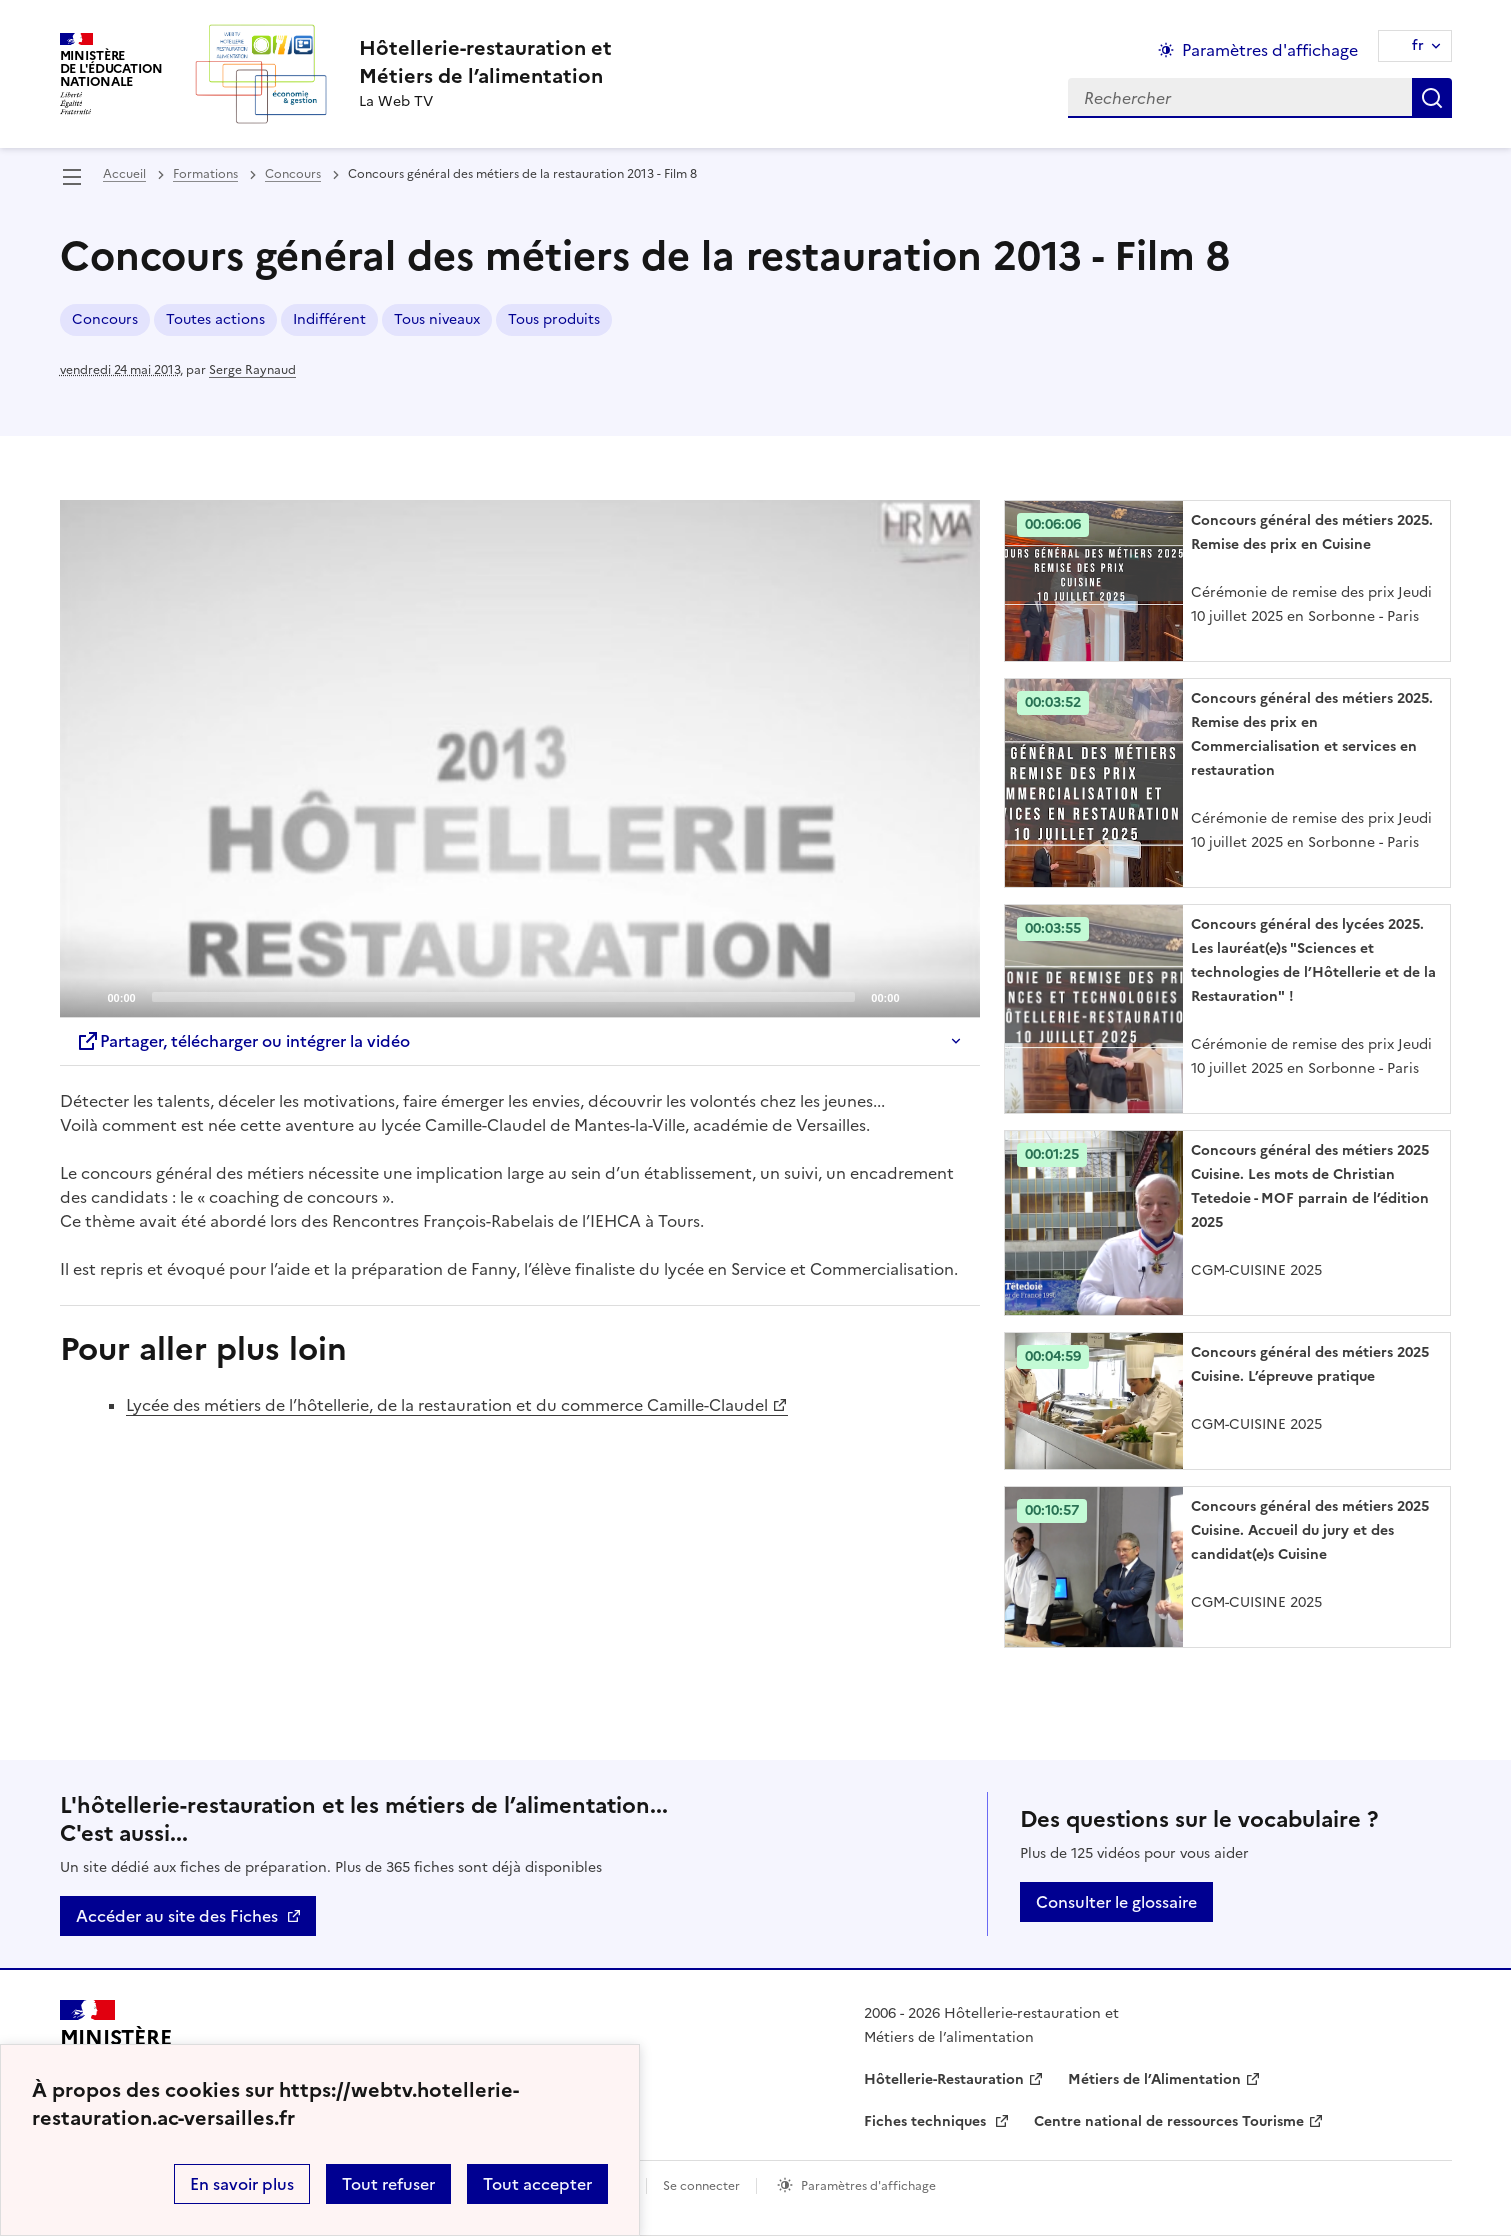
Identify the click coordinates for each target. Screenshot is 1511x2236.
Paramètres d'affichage (868, 2186)
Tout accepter (537, 2184)
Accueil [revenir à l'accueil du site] (124, 174)
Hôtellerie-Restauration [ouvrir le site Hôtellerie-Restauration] (944, 2079)
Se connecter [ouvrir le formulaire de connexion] (701, 2186)
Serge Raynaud (252, 370)
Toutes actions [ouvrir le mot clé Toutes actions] (215, 319)
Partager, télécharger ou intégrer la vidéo (243, 1041)
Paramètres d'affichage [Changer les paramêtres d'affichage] (1270, 50)
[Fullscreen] (953, 996)
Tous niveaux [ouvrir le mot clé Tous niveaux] (437, 319)
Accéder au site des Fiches (177, 1916)
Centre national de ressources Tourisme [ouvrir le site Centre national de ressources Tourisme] (1169, 2121)
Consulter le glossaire (1116, 1902)
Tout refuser (388, 2184)
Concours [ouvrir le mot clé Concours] (105, 319)
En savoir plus (242, 2184)
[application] (520, 759)
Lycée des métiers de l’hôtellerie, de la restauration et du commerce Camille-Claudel (447, 1405)
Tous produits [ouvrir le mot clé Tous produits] (554, 319)
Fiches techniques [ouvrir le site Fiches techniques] (927, 2121)
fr (1418, 45)
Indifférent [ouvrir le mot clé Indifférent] (329, 319)
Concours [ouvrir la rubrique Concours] (293, 174)
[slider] (504, 997)
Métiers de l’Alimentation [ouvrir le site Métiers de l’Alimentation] (1154, 2079)
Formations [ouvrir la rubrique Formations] (205, 174)
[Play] (520, 759)
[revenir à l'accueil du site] (485, 62)
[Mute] (921, 996)
